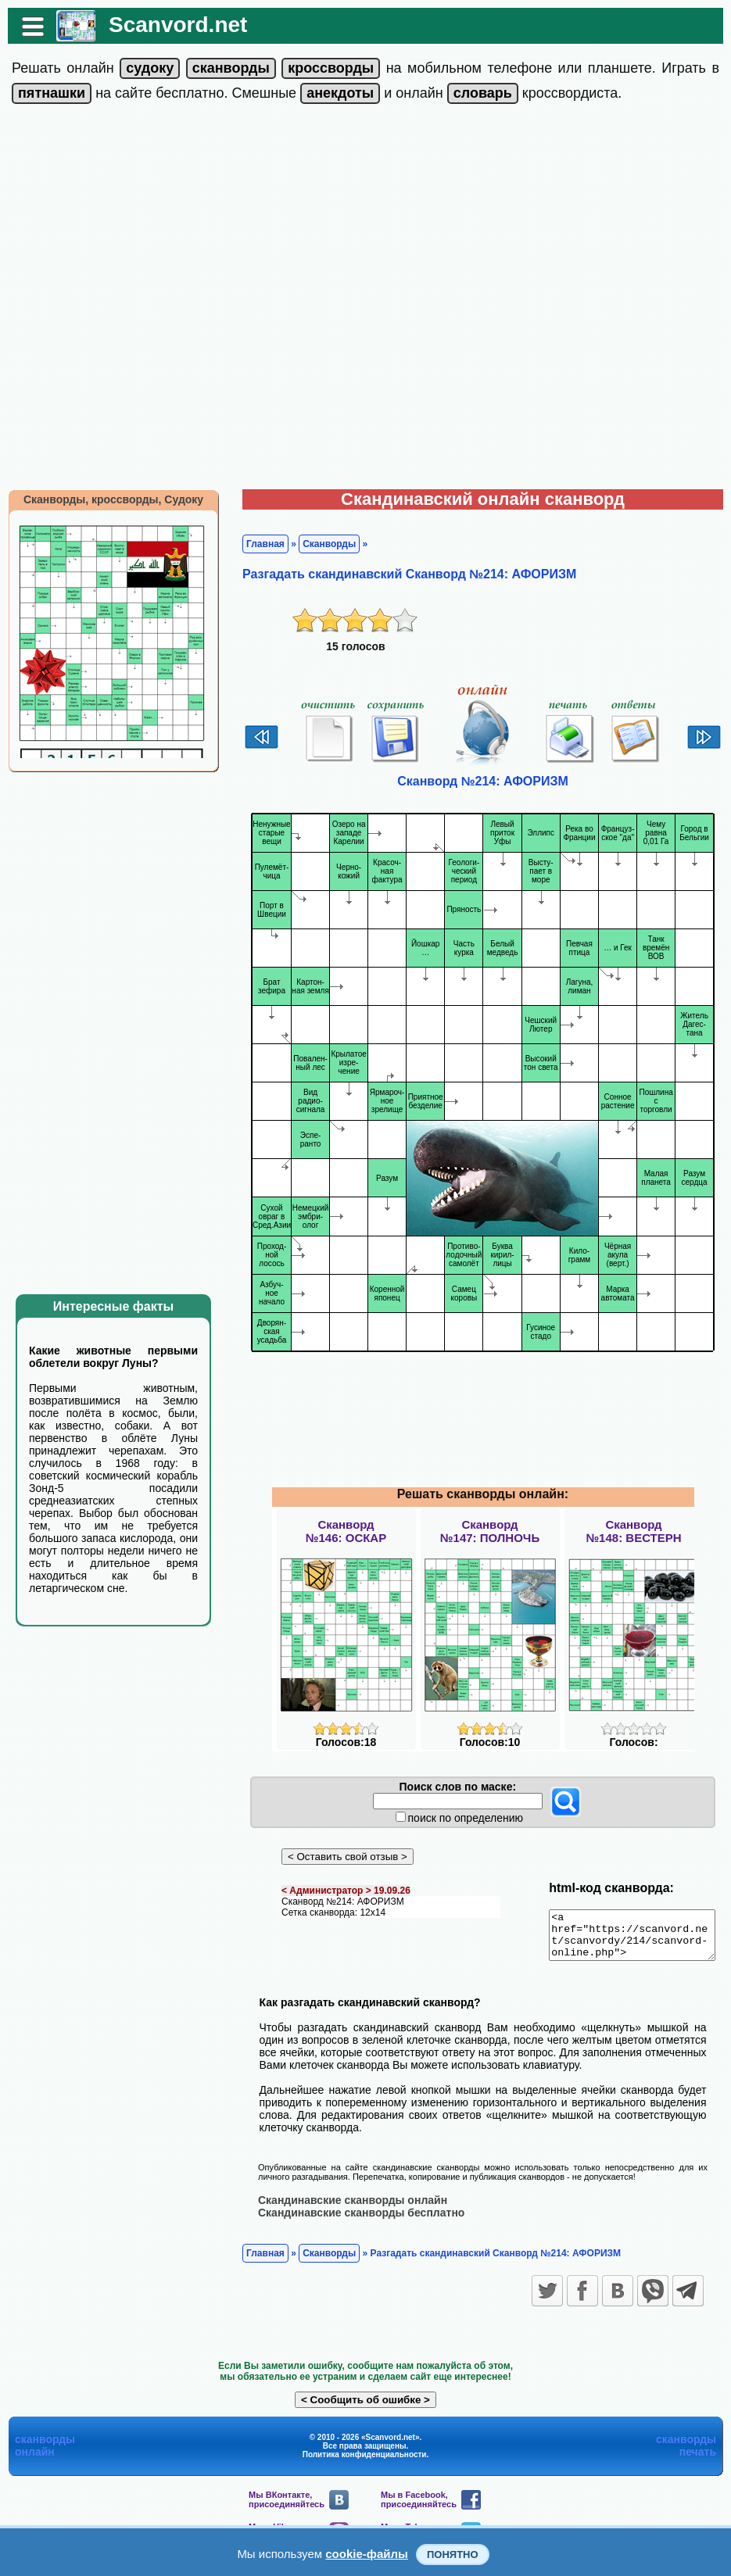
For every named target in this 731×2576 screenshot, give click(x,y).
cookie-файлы (366, 2553)
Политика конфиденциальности (365, 2463)
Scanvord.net (170, 25)
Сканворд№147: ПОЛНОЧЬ (489, 1531)
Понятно (452, 2554)
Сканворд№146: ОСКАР (346, 1531)
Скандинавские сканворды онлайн (344, 2208)
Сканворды (321, 543)
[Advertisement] (182, 299)
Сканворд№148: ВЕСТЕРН (633, 1531)
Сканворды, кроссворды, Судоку (105, 499)
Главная (257, 543)
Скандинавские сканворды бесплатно (353, 2221)
